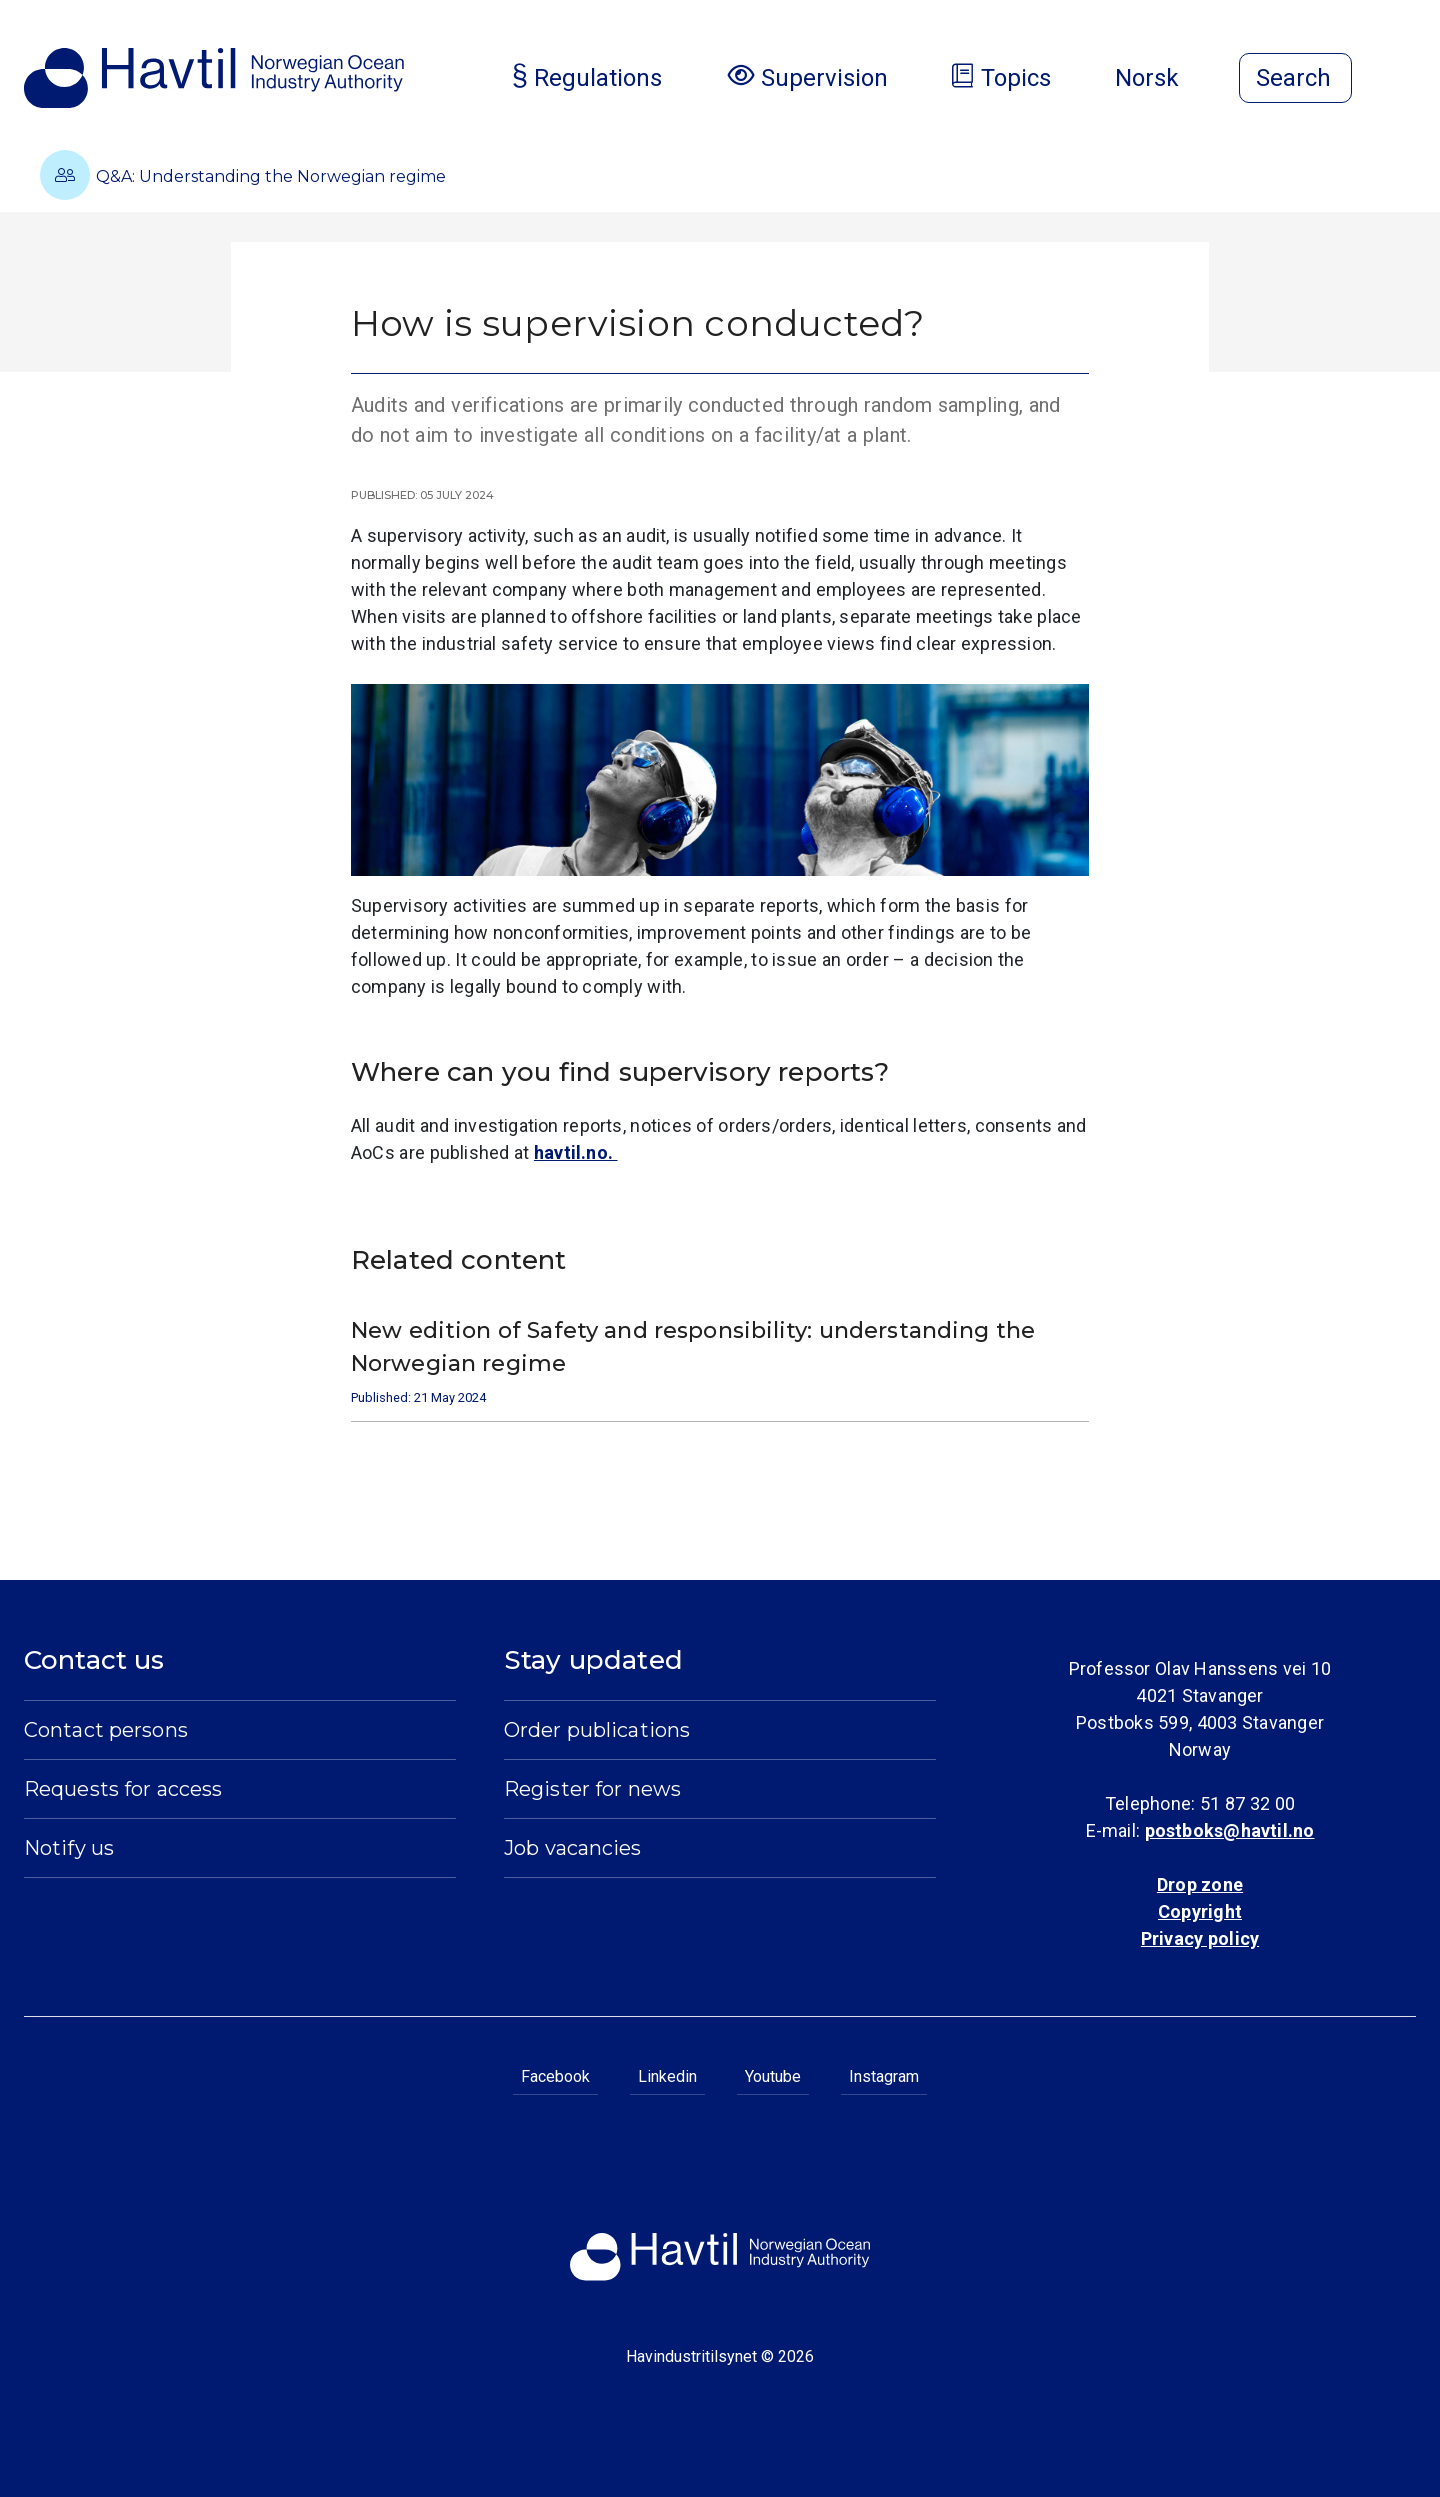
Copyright (1200, 1911)
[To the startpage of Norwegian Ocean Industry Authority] (214, 78)
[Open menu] (1404, 80)
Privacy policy (1200, 1938)
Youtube (773, 2076)
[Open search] (1295, 78)
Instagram (884, 2076)
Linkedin (667, 2076)
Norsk (1163, 78)
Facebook (555, 2076)
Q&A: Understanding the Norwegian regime (243, 175)
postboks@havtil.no (1230, 1830)
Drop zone (1200, 1884)
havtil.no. (576, 1152)
